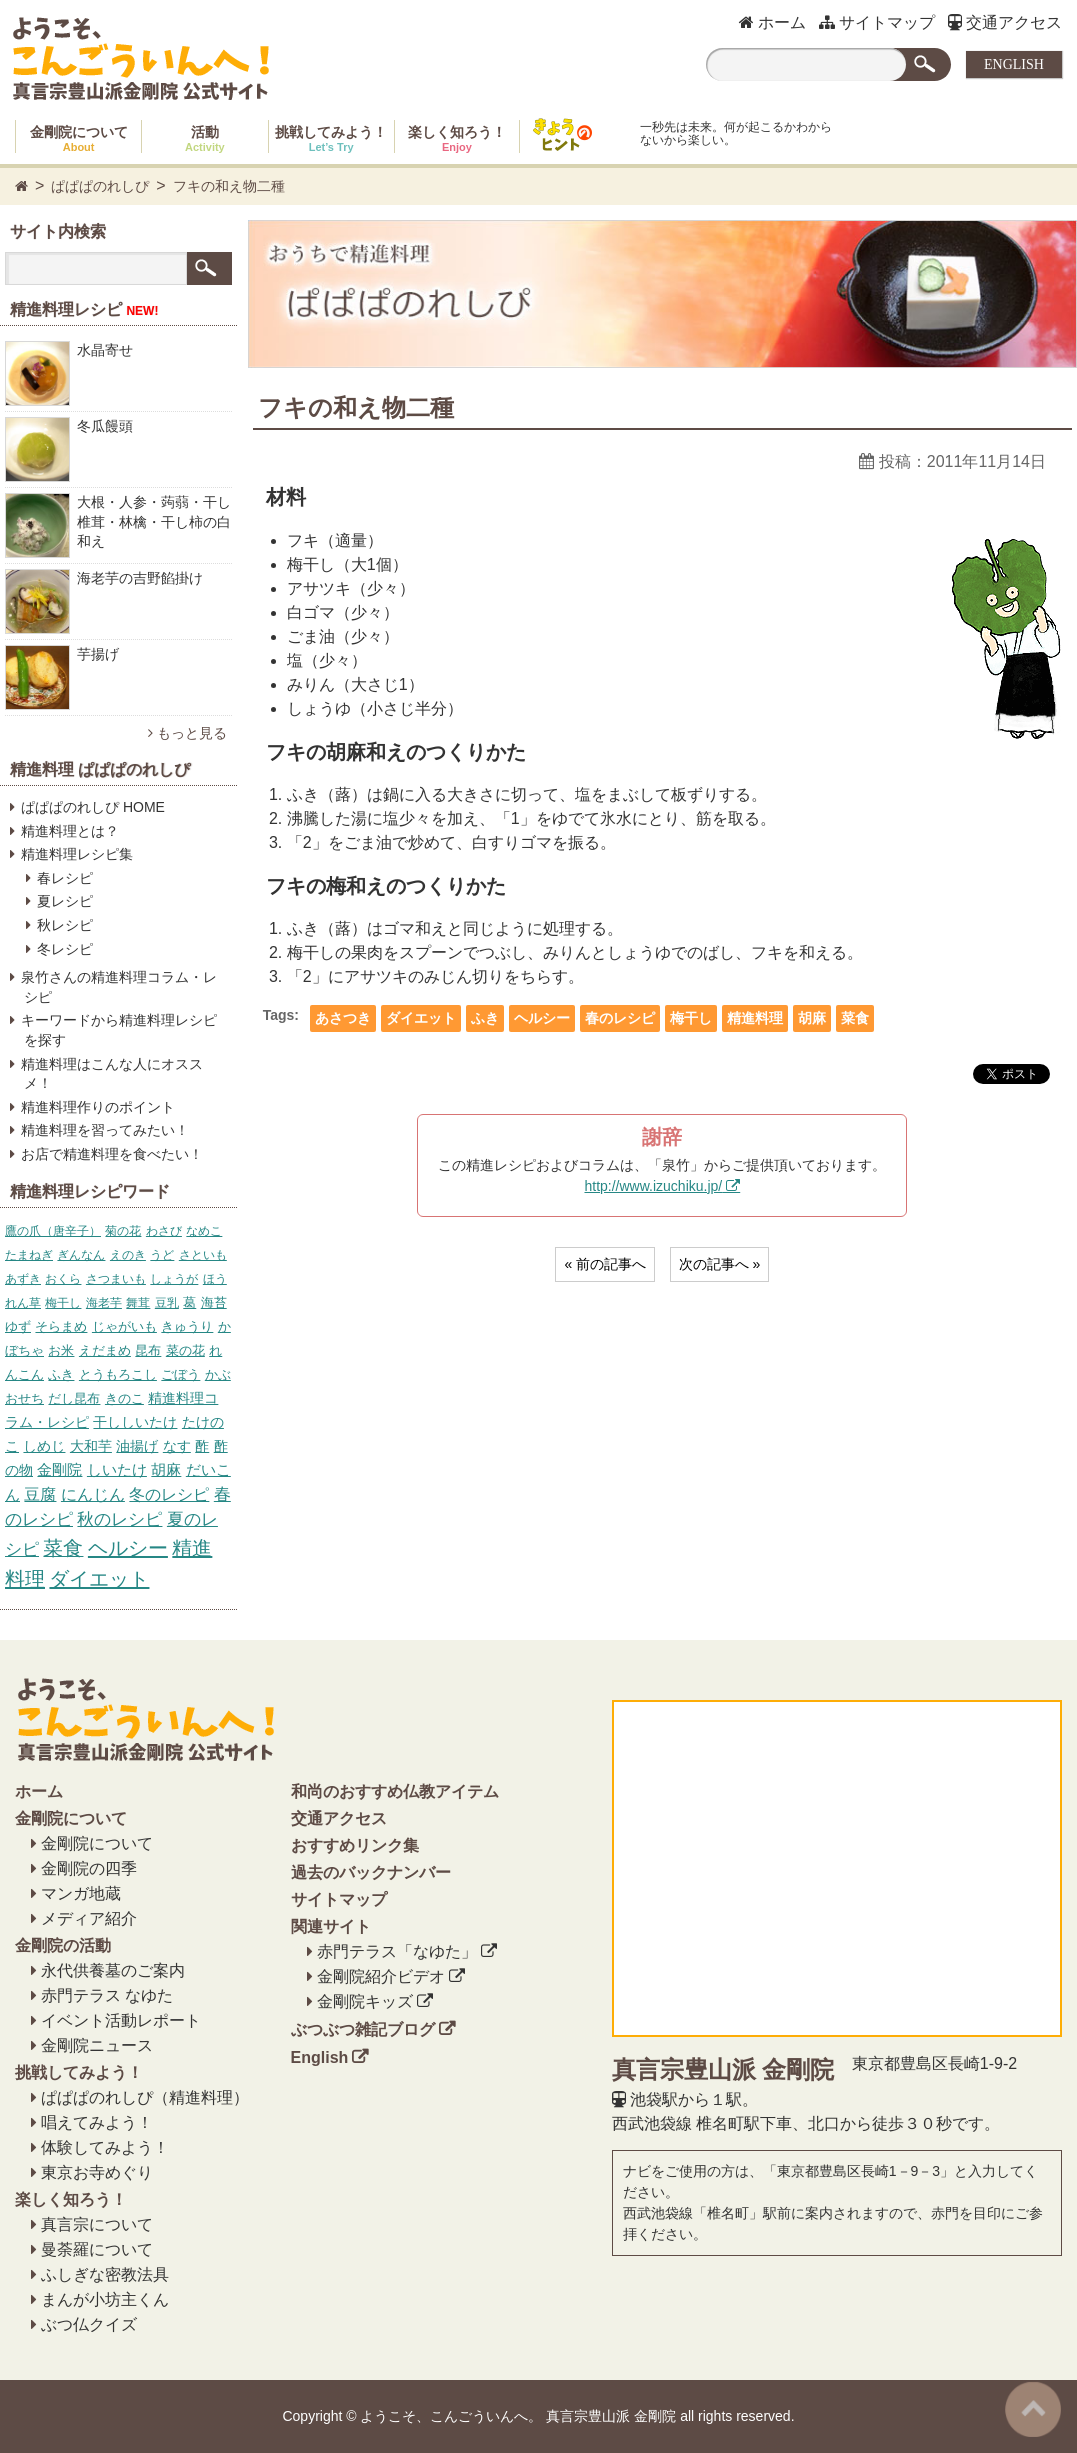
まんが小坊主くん (105, 2299)
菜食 (855, 1018)
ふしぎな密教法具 (105, 2274)
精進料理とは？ (70, 831)
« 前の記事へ (605, 1264)
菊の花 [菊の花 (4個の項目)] (123, 1231)
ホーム (772, 22)
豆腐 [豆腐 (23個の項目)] (40, 1494)
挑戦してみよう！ (331, 138)
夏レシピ (65, 901)
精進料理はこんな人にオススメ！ (112, 1074)
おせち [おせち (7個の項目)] (24, 1398)
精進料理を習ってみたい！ (105, 1130)
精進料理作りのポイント (98, 1107)
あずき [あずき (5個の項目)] (23, 1279)
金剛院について (79, 138)
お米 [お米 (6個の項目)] (61, 1350)
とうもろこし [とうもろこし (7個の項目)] (118, 1374)
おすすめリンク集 (355, 1845)
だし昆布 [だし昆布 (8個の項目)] (74, 1398)
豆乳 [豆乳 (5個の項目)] (167, 1303)
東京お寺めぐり (97, 2172)
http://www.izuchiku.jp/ (653, 1186)
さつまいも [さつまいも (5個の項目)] (116, 1279)
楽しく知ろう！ (457, 138)
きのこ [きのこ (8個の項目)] (124, 1398)
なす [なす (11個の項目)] (177, 1446)
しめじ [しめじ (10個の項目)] (44, 1446)
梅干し (691, 1018)
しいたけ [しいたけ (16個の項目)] (117, 1470)
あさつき (343, 1018)
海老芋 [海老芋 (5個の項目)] (104, 1303)
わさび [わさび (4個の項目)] (164, 1231)
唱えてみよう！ (97, 2122)
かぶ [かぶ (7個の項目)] (218, 1374)
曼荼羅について (97, 2249)
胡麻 (812, 1018)
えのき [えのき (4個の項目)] (128, 1255)
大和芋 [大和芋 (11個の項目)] (91, 1446)
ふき (485, 1018)
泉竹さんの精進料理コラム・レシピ (119, 987)
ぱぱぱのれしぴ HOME (93, 807)
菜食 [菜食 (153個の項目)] (63, 1548)
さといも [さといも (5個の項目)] (203, 1255)
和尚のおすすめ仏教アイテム (395, 1791)
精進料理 (755, 1018)
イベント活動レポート (121, 2020)
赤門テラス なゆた (107, 1995)
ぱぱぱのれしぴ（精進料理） (145, 2097)
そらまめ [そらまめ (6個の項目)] (61, 1326)
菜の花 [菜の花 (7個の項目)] (185, 1350)
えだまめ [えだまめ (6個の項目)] (105, 1350)
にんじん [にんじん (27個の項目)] (93, 1494)
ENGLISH (1014, 64)
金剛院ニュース (97, 2045)
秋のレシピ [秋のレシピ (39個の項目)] (119, 1519)
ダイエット (421, 1018)
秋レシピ (65, 925)
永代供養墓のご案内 (113, 1970)
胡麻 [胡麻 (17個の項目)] (166, 1469)
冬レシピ (65, 949)
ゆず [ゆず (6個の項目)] (18, 1326)
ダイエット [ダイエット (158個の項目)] (99, 1579)
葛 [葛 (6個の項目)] (189, 1302)
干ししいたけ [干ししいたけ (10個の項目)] (135, 1422)
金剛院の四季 (89, 1868)
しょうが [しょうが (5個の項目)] (174, 1279)
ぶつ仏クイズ (89, 2324)
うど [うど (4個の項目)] (162, 1255)
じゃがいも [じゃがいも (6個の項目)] (124, 1326)
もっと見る (187, 733)
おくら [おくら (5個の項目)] (63, 1279)
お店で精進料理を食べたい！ (112, 1154)
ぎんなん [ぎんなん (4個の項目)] (81, 1255)
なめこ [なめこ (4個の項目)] (204, 1231)
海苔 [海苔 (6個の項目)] (214, 1302)
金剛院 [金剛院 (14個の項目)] (59, 1470)
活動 (205, 138)
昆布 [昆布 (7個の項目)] (148, 1350)
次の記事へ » (720, 1264)
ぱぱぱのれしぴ (100, 186)
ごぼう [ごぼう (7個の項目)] (180, 1374)
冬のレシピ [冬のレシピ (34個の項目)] (169, 1494)
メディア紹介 (89, 1918)
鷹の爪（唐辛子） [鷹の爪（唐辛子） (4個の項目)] (53, 1231)
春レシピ (65, 878)
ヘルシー (542, 1018)
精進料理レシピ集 (77, 854)
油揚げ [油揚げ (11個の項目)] (137, 1446)
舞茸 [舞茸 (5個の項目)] (138, 1303)
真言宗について (97, 2224)
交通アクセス (1005, 22)
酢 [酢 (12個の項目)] (202, 1446)
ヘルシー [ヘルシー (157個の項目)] (128, 1548)
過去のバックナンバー (371, 1872)
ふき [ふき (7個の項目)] (61, 1374)
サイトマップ (877, 22)
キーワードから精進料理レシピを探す (119, 1030)
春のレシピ (620, 1018)
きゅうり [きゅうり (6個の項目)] (187, 1326)
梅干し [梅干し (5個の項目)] (63, 1303)
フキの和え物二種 (229, 186)
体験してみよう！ (105, 2147)
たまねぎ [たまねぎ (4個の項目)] (29, 1255)
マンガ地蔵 (81, 1893)
